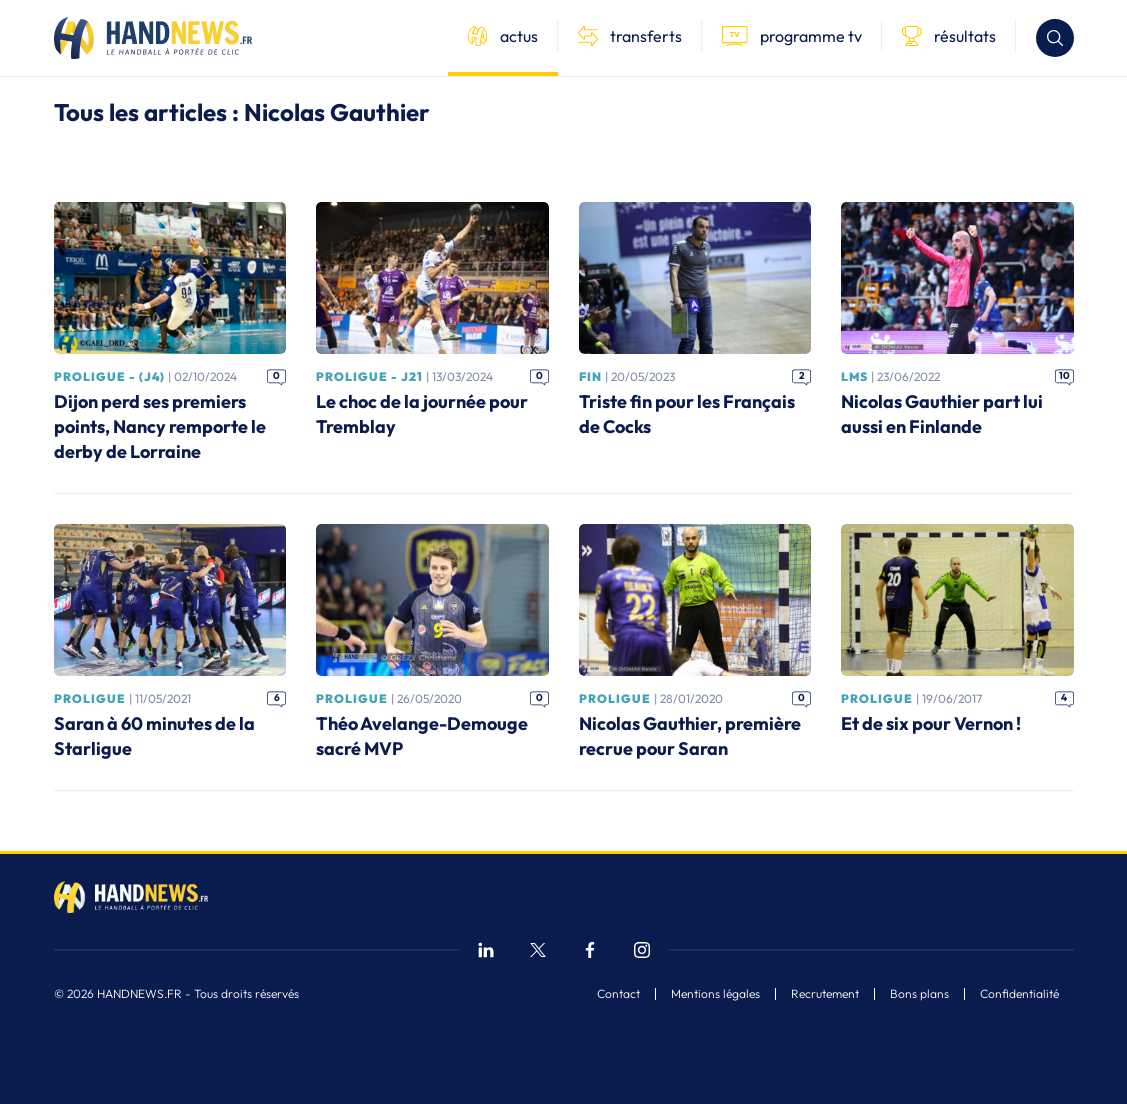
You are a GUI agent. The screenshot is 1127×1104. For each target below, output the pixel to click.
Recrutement (825, 994)
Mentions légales (715, 994)
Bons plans (919, 994)
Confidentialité (1019, 994)
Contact (618, 994)
